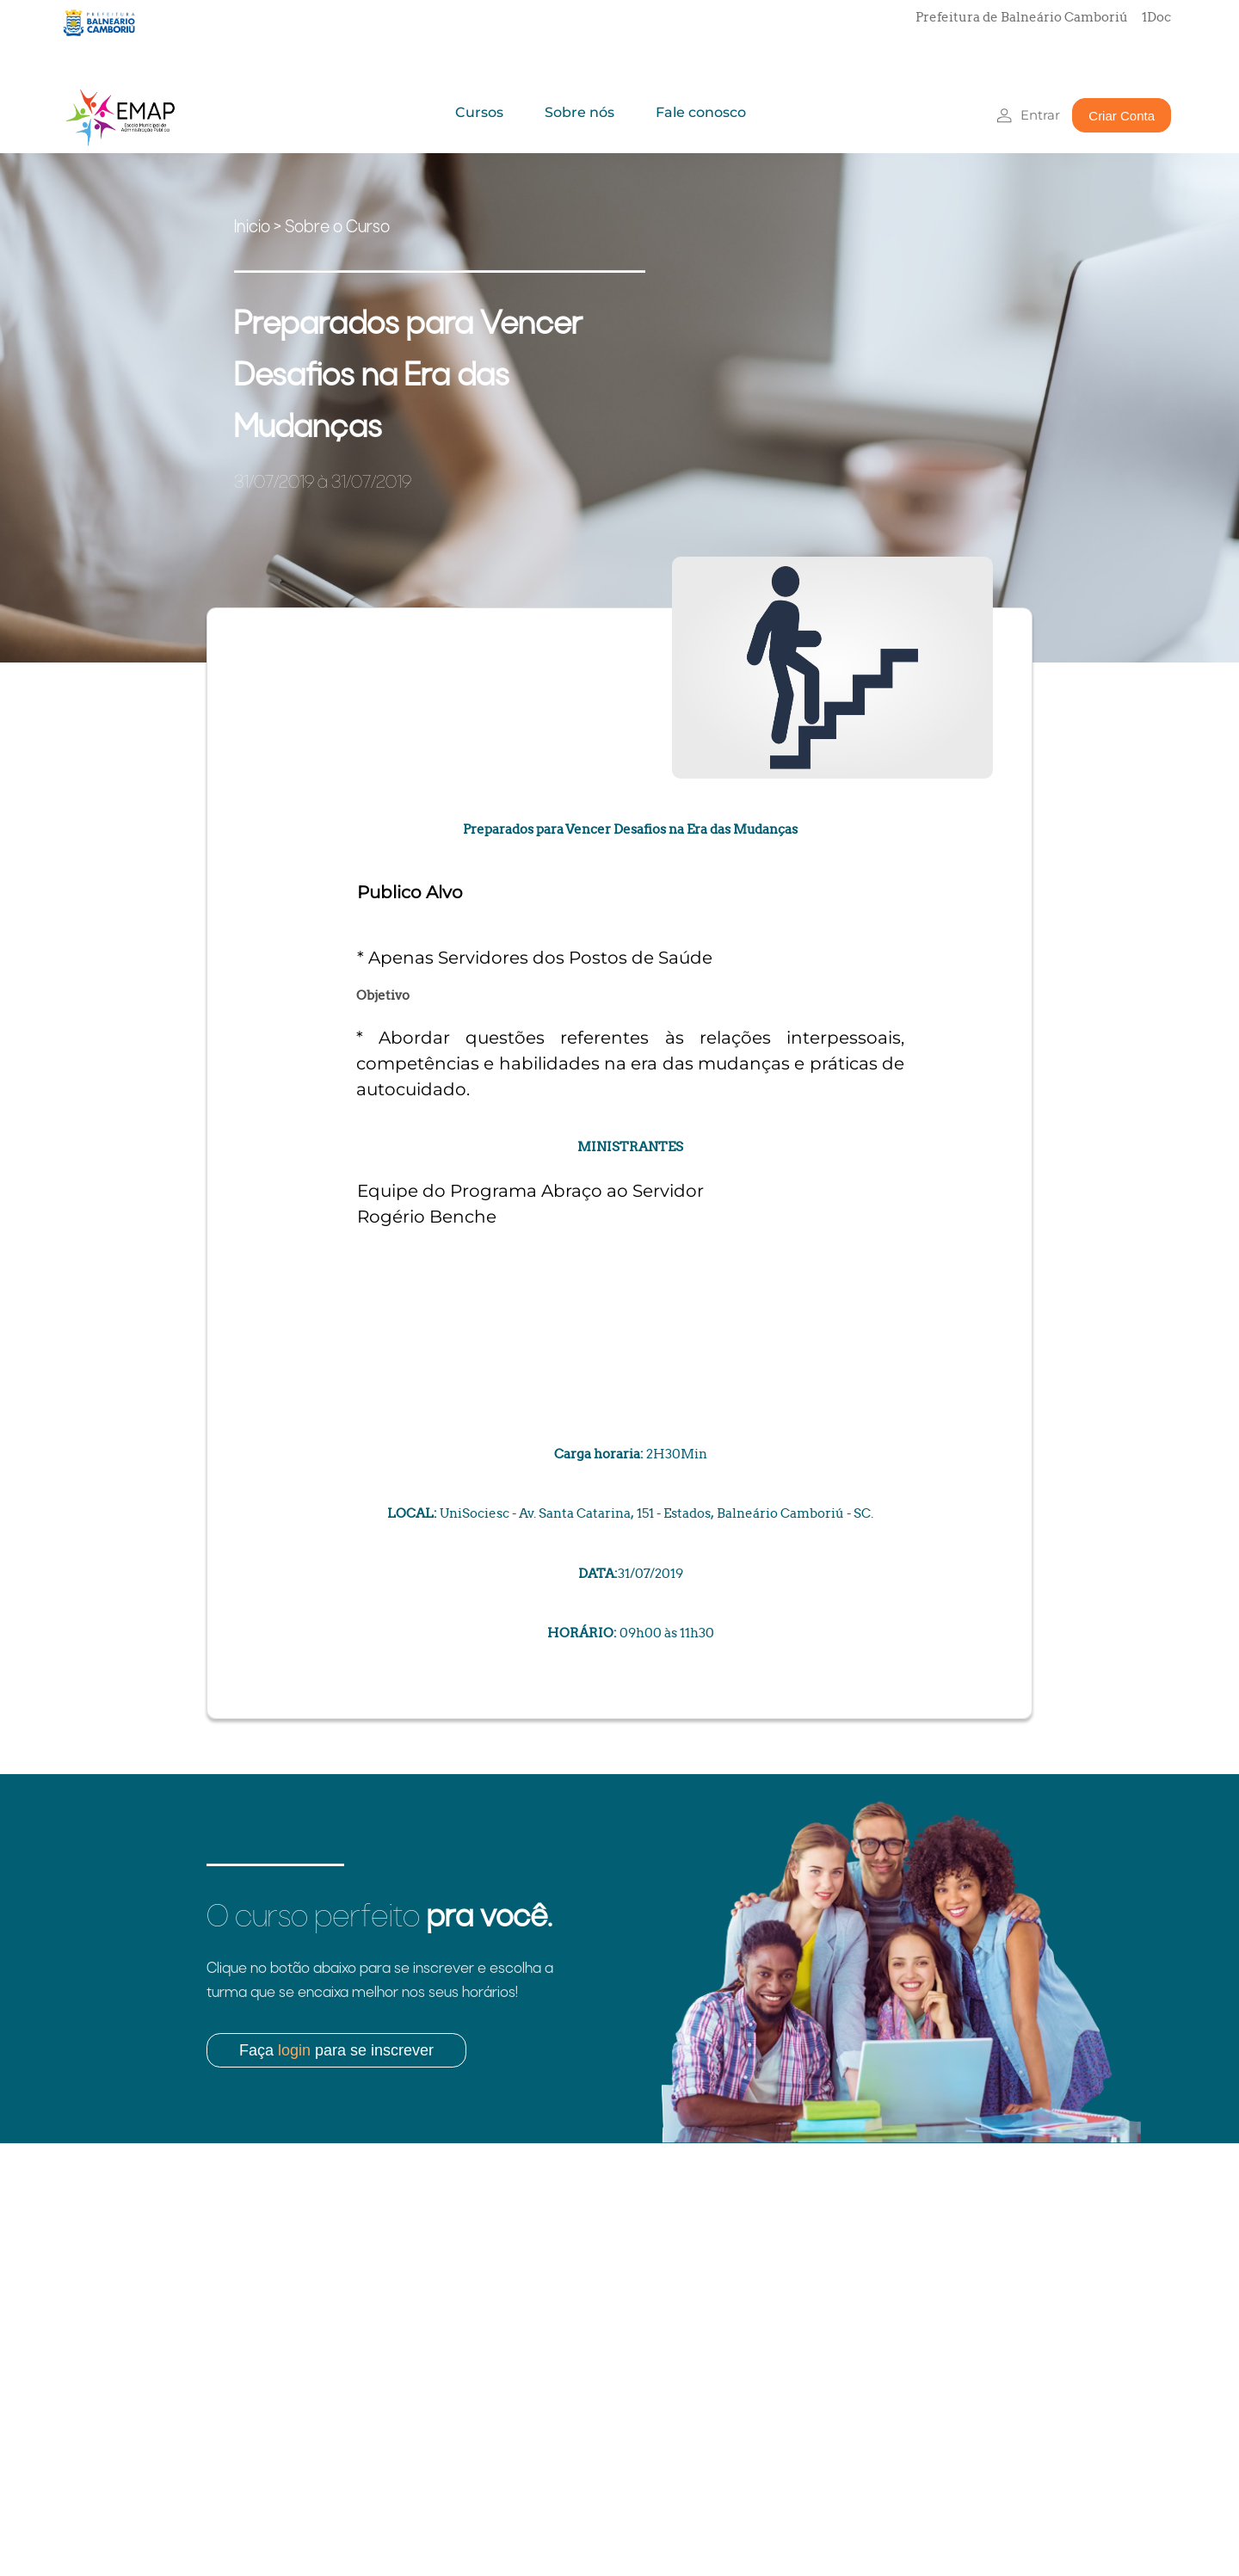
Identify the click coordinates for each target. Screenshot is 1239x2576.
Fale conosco (701, 112)
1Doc (1156, 17)
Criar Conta (1121, 115)
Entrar (1040, 115)
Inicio (252, 228)
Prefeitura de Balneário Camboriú (1021, 17)
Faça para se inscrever (336, 2050)
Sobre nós (579, 112)
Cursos (479, 112)
